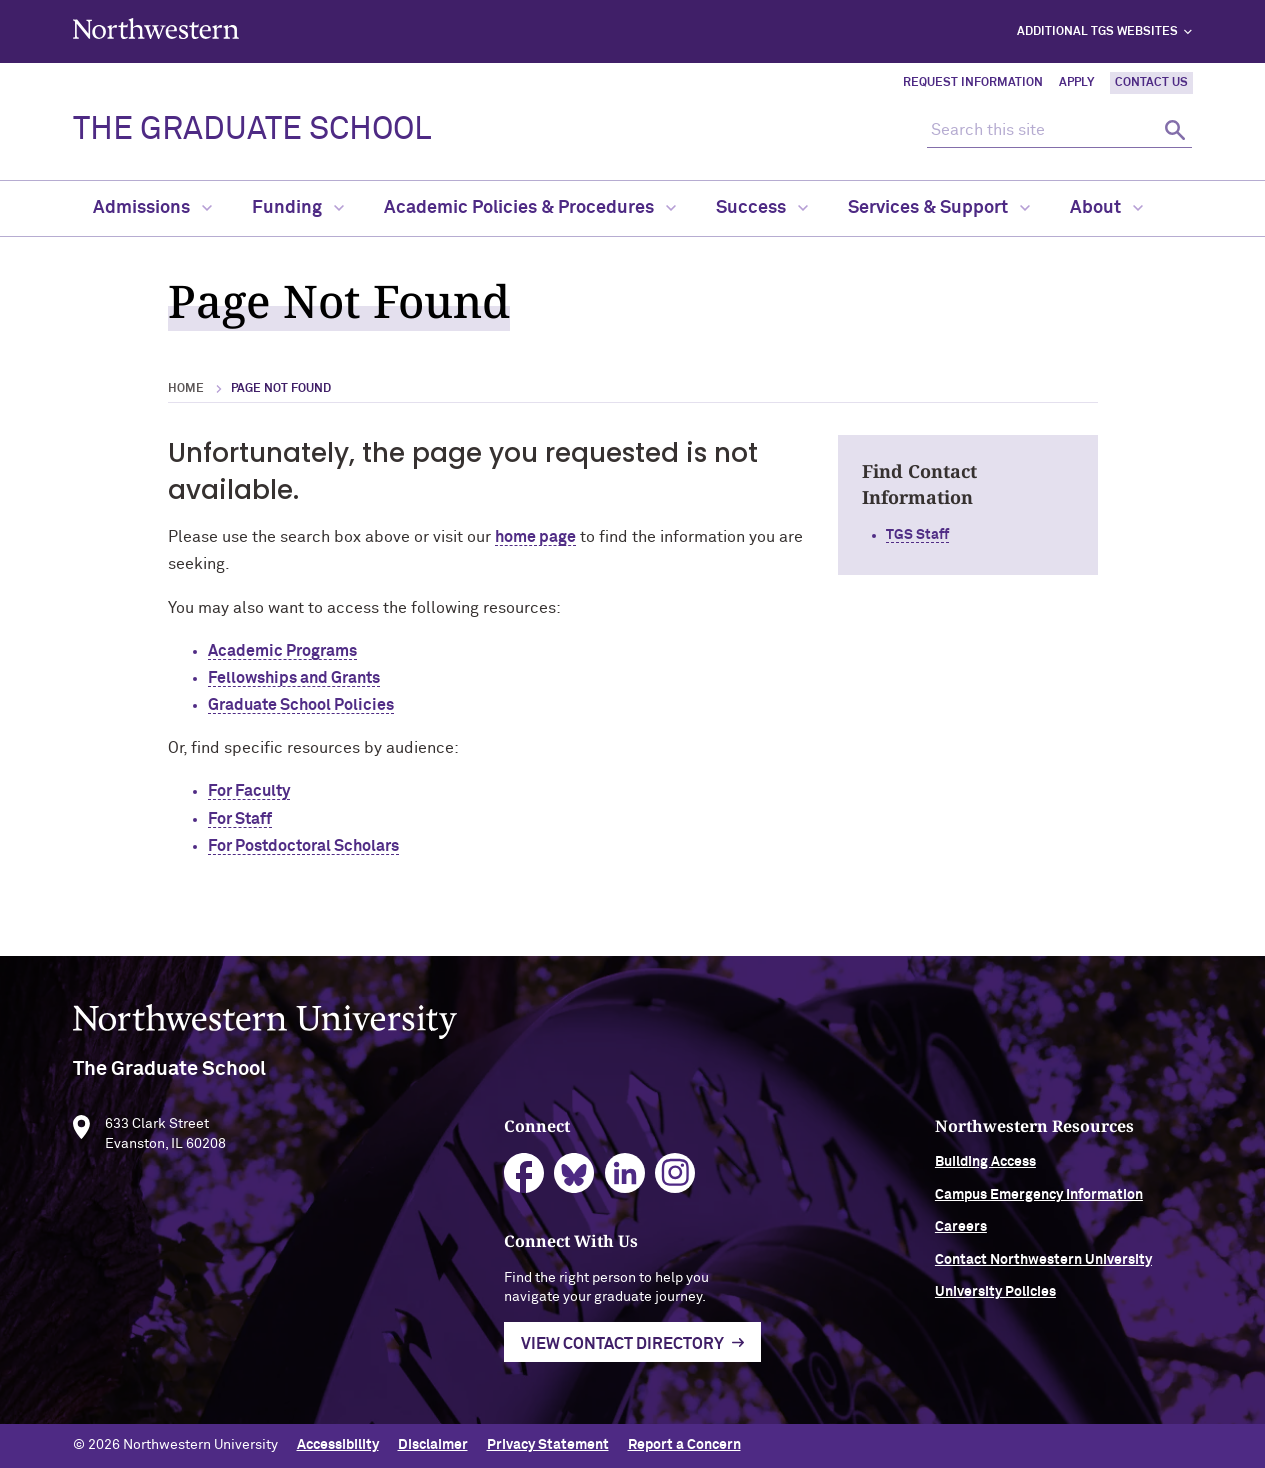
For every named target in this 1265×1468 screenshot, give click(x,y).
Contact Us (1151, 83)
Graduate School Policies (301, 705)
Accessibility (338, 1445)
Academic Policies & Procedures (530, 208)
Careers (961, 1234)
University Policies (995, 1298)
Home (186, 389)
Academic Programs (282, 651)
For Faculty (249, 791)
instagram (675, 1180)
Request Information (973, 83)
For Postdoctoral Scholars (303, 846)
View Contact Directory (622, 1350)
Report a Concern (684, 1445)
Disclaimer (433, 1445)
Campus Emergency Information (1039, 1201)
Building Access (985, 1169)
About (1106, 208)
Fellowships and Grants (294, 678)
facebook (524, 1180)
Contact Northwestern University (1043, 1266)
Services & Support (939, 208)
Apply (1076, 83)
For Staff (240, 819)
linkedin (625, 1180)
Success (762, 208)
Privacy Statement (548, 1445)
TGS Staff (917, 535)
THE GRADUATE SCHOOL (252, 130)
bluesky (574, 1180)
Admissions (152, 208)
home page (535, 537)
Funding (298, 208)
